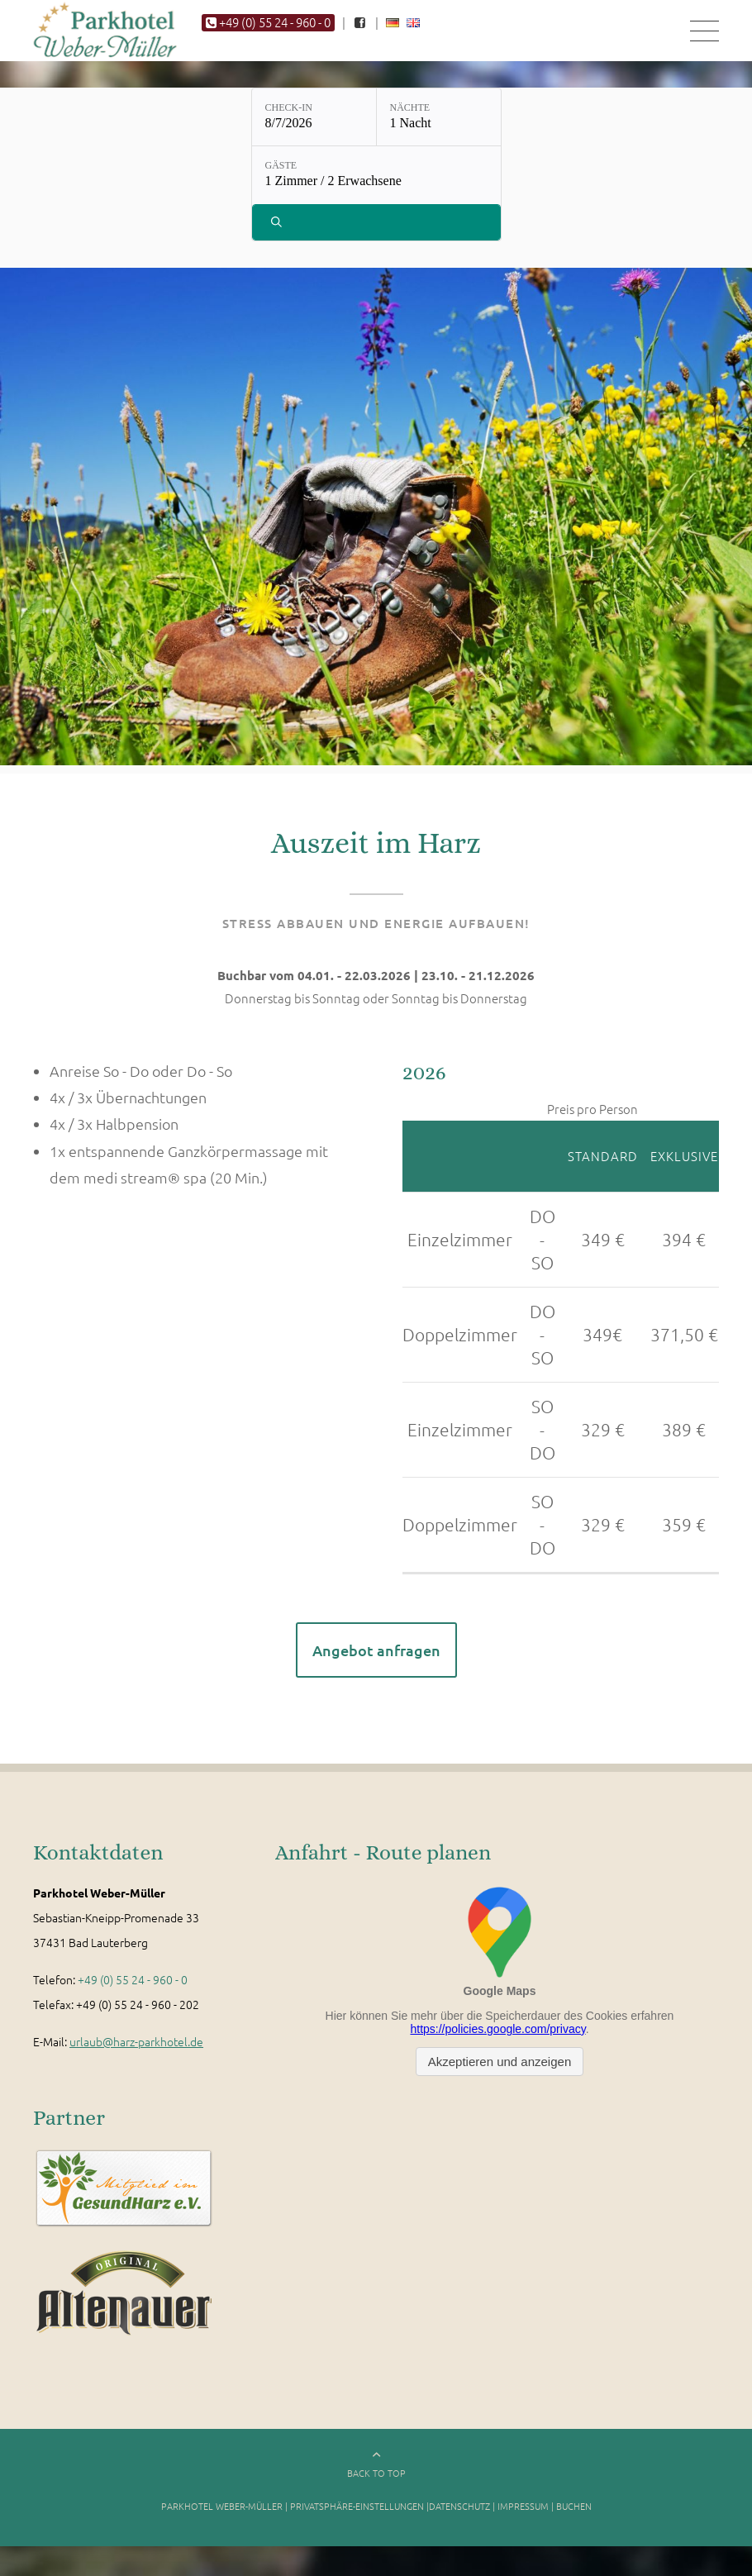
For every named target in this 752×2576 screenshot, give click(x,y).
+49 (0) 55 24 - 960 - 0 (133, 1988)
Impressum (523, 2514)
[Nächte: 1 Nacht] (439, 126)
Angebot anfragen (376, 1659)
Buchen (574, 2514)
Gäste (281, 175)
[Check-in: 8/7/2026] (314, 126)
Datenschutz (459, 2514)
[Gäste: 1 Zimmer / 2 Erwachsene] (376, 185)
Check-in (288, 116)
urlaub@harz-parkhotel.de (136, 2050)
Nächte (410, 116)
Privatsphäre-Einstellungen (357, 2514)
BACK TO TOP (376, 2481)
